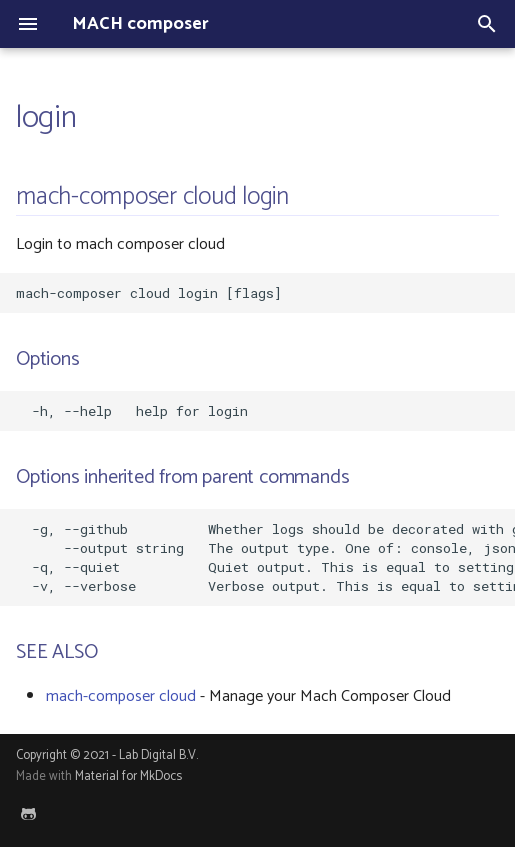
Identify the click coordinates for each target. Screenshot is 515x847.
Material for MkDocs (128, 776)
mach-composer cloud (121, 696)
